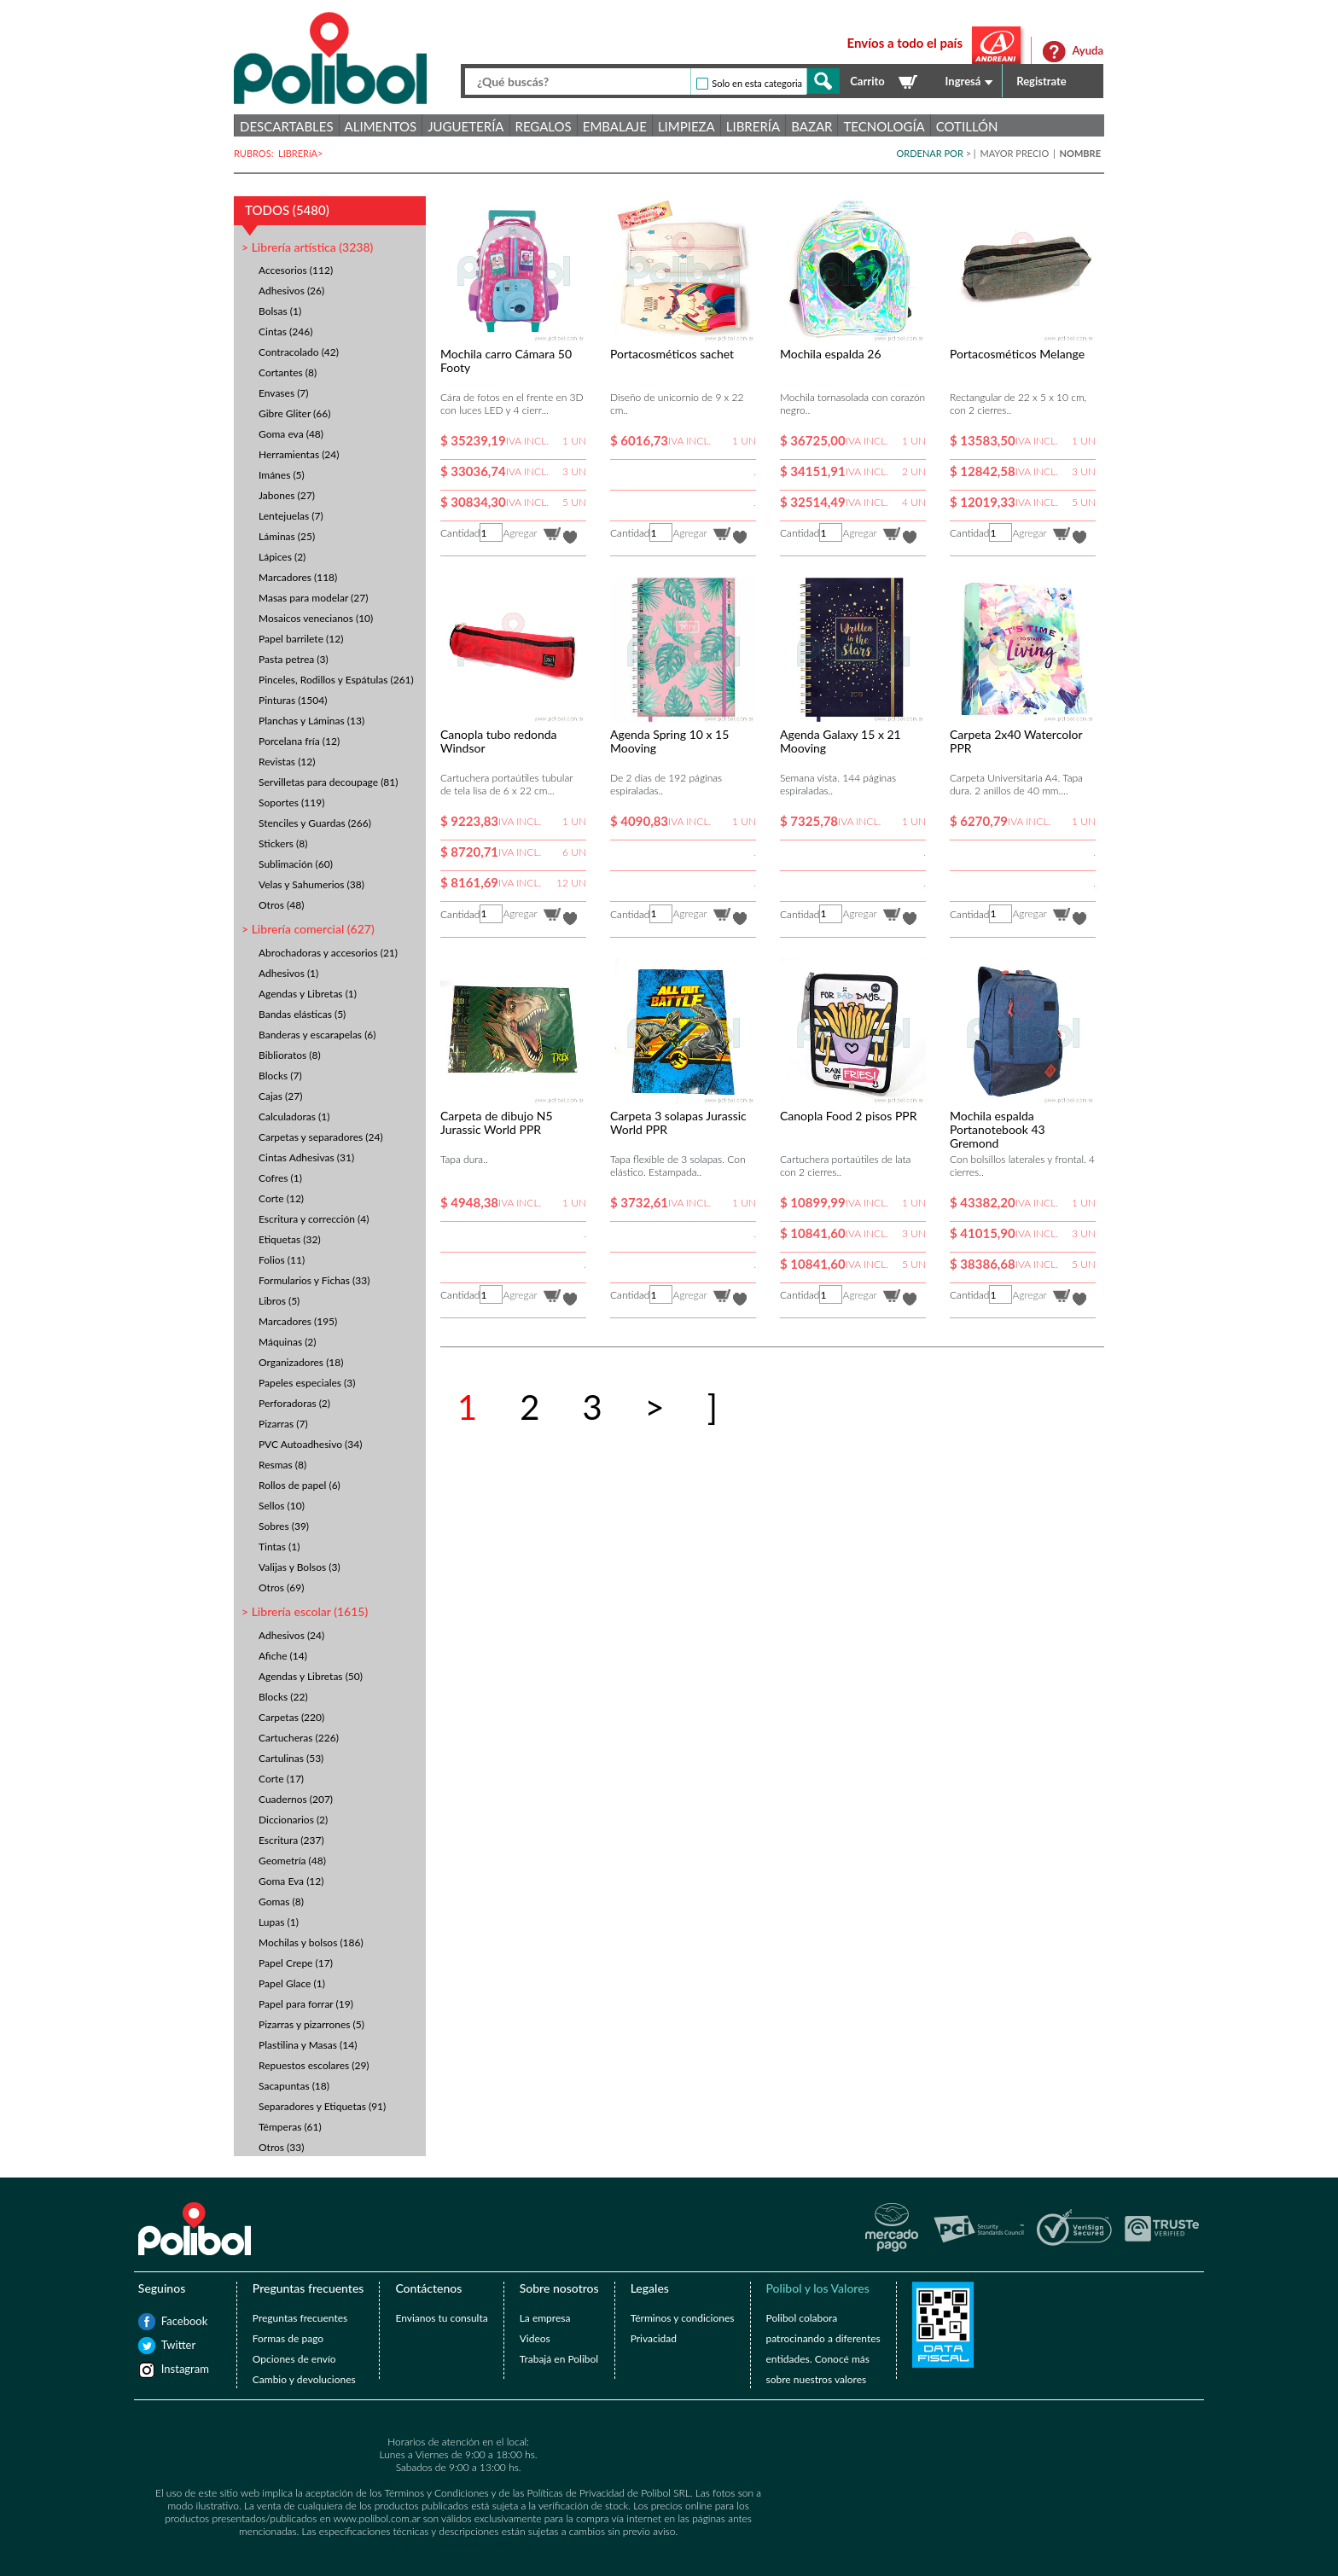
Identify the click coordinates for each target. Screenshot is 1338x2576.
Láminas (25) (287, 536)
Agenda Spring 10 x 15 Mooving (669, 741)
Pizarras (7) (283, 1423)
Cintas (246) (285, 331)
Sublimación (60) (296, 864)
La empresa (545, 2317)
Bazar (811, 126)
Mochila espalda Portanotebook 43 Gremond (997, 1129)
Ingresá (963, 81)
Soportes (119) (291, 802)
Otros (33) (281, 2147)
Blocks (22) (283, 1696)
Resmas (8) (282, 1464)
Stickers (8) (283, 843)
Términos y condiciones (683, 2317)
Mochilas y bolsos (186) (311, 1942)
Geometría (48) (292, 1860)
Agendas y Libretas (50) (311, 1676)
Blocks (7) (280, 1075)
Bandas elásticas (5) (302, 1014)
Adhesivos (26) (291, 290)
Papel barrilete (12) (301, 638)
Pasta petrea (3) (294, 659)
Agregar (520, 532)
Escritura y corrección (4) (314, 1218)
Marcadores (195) (298, 1321)
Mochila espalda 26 (830, 353)
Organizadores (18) (301, 1362)
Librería (753, 126)
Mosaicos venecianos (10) (316, 618)
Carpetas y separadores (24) (321, 1137)
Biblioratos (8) (290, 1055)
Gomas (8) (281, 1901)
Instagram (169, 2368)
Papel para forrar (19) (306, 2003)
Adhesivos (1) (288, 973)
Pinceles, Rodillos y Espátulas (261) (336, 679)
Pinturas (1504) (293, 700)
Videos (535, 2338)
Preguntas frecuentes (300, 2317)
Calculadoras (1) (294, 1116)
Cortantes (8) (288, 372)
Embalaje (615, 126)
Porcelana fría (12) (299, 741)
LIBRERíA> (301, 153)
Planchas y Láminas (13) (311, 720)
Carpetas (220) (291, 1717)
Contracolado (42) (299, 352)
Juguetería (465, 126)
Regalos (543, 126)
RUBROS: (256, 153)
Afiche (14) (283, 1655)
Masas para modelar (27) (313, 597)
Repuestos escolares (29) (314, 2065)
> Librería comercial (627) (308, 929)
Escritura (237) (291, 1840)
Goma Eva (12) (291, 1881)
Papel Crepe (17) (296, 1963)
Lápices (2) (282, 556)
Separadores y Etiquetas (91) (322, 2106)
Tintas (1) (279, 1546)
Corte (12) (281, 1198)
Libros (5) (279, 1300)
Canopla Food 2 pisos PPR (848, 1115)
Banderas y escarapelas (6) (317, 1034)
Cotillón (967, 126)
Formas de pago (288, 2338)
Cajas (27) (280, 1096)
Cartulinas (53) (291, 1758)
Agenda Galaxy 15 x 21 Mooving (840, 741)
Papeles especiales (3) (307, 1382)
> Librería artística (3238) (307, 247)
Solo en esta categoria (757, 83)
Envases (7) (284, 393)
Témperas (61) (290, 2126)
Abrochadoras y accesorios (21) (328, 952)
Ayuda (1087, 50)
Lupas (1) (279, 1922)
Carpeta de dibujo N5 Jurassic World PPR (496, 1122)
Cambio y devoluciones (304, 2379)
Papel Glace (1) (292, 1983)
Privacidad (654, 2338)
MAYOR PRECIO (1015, 153)
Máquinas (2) (288, 1341)
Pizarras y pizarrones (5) (311, 2024)
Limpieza (686, 126)
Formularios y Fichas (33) (314, 1280)
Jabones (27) (287, 495)
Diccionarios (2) (293, 1819)
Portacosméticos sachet (672, 353)
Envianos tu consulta (441, 2317)
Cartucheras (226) (299, 1737)
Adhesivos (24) (291, 1635)
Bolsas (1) (280, 311)
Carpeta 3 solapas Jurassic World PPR (678, 1122)
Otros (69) (281, 1587)
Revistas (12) (287, 761)
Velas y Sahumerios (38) (311, 884)
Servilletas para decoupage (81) (328, 782)
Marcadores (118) (298, 577)
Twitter (169, 2345)
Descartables (287, 126)
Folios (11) (282, 1259)
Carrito (867, 81)
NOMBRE (1080, 153)
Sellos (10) (282, 1505)
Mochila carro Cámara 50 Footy (506, 360)
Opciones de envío (294, 2358)
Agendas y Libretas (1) (308, 993)
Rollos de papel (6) (299, 1485)
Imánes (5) (282, 474)
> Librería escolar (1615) (304, 1611)
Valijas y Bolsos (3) (299, 1567)
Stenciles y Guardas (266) (315, 823)
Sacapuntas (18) (294, 2085)
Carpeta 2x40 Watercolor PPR (1016, 741)
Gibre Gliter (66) (294, 413)
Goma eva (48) (291, 433)
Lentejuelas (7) (291, 515)
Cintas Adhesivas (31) (306, 1157)
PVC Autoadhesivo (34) (310, 1444)
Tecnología (883, 126)
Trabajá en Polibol (559, 2358)
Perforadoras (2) (294, 1403)
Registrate (1041, 81)
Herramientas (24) (299, 454)
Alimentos (381, 126)
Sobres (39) (284, 1526)
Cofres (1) (280, 1178)
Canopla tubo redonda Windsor (498, 741)
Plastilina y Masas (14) (308, 2044)
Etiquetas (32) (290, 1239)
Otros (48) (281, 904)
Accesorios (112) (296, 270)
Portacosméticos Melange (1017, 353)
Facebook (169, 2321)
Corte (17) (281, 1778)
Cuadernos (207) (296, 1799)
